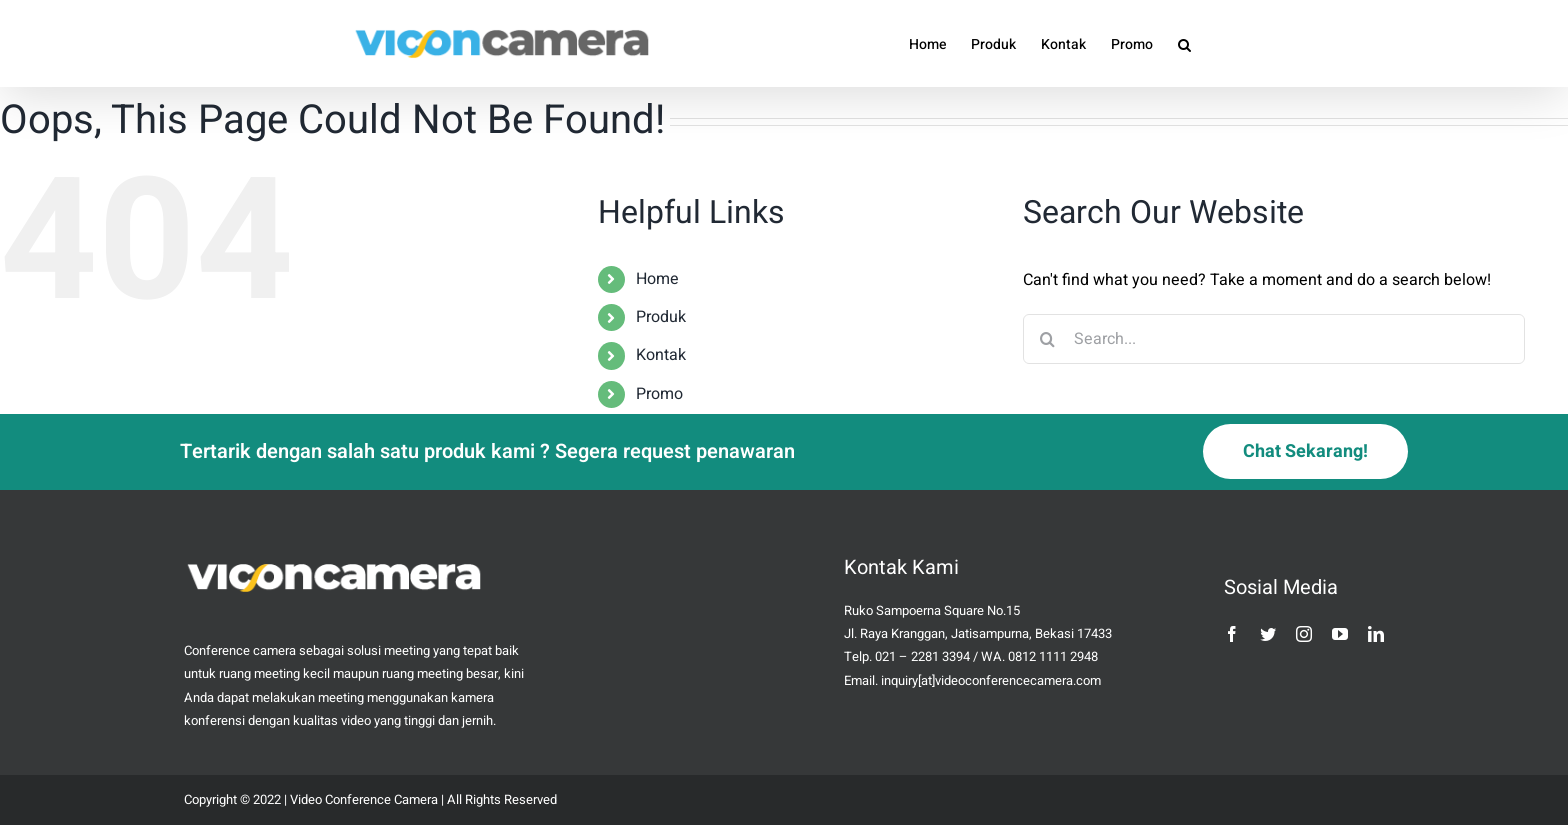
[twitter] (1268, 634)
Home (657, 279)
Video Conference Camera (364, 799)
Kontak (661, 355)
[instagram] (1304, 634)
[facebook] (1232, 634)
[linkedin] (1376, 634)
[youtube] (1340, 634)
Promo (659, 394)
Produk (661, 317)
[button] (1184, 43)
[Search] (1048, 339)
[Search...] (1274, 339)
